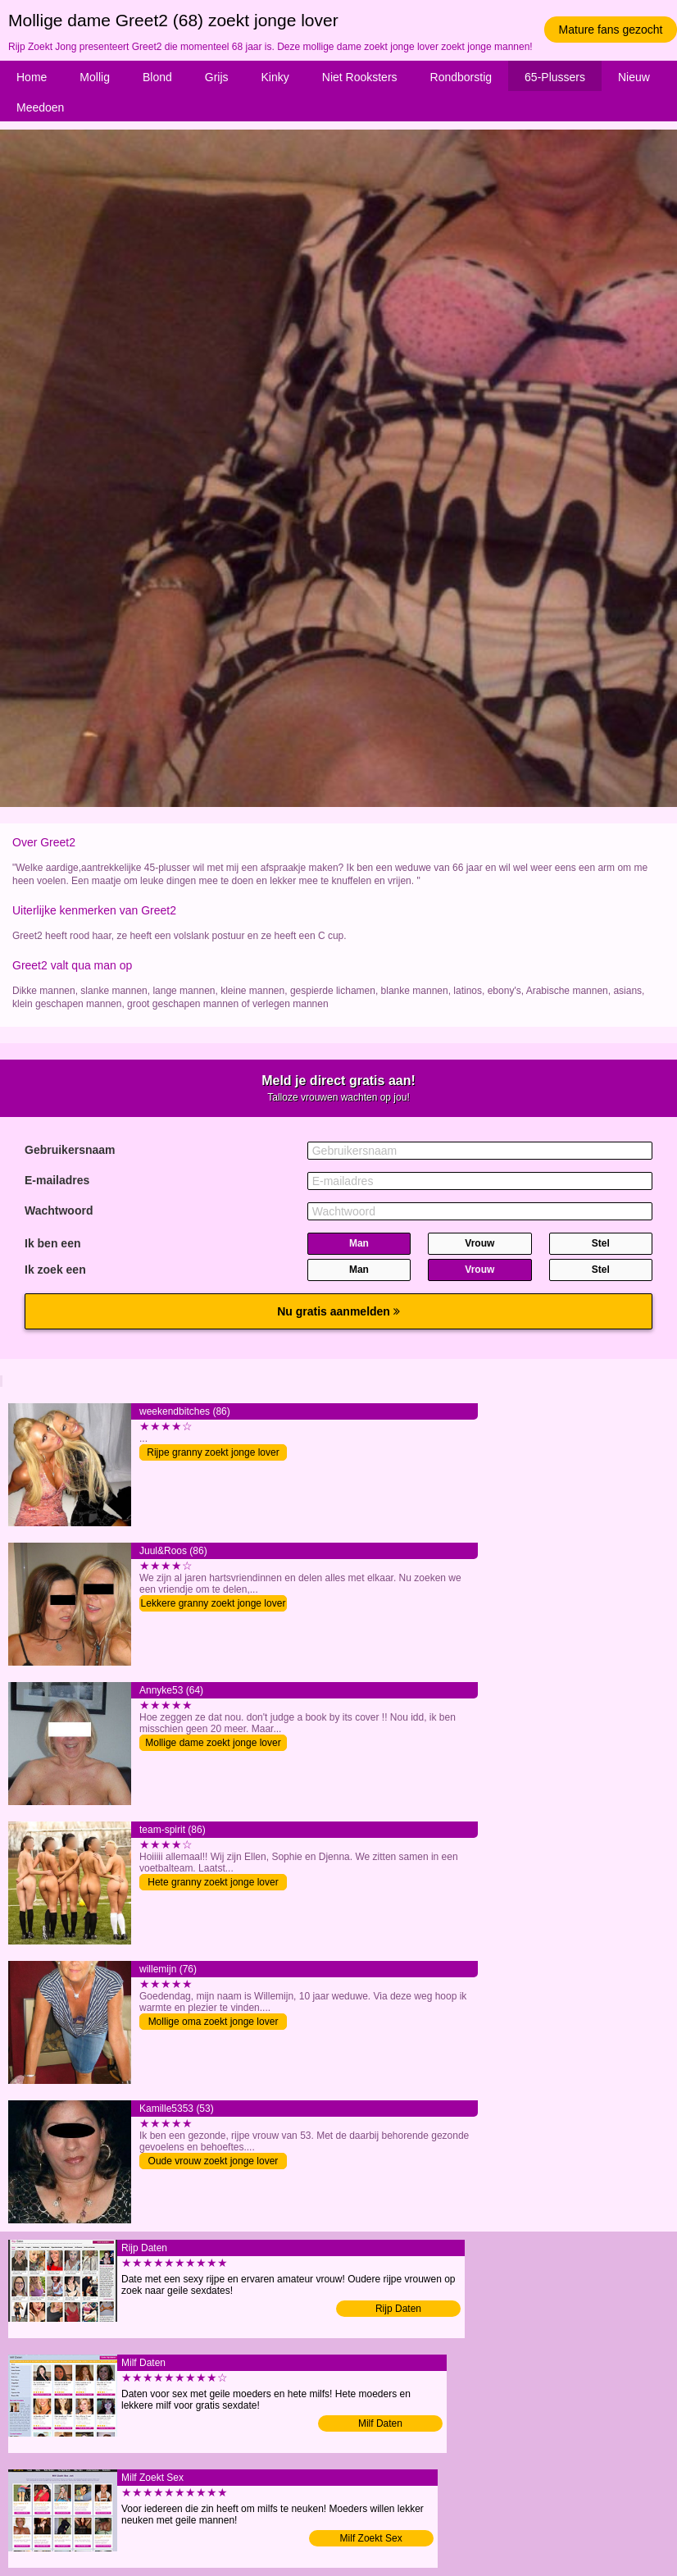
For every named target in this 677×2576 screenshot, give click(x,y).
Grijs (217, 77)
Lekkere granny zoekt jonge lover (213, 1603)
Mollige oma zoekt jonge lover (213, 2021)
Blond (157, 77)
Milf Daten (380, 2423)
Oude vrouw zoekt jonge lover (213, 2161)
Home (31, 77)
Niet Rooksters (360, 77)
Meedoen (40, 107)
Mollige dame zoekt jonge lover (212, 1742)
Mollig (95, 77)
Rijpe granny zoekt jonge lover (213, 1452)
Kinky (275, 77)
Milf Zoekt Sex (371, 2538)
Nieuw (634, 77)
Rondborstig (461, 77)
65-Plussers (555, 77)
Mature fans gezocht (611, 29)
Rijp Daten (398, 2308)
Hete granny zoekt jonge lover (213, 1882)
